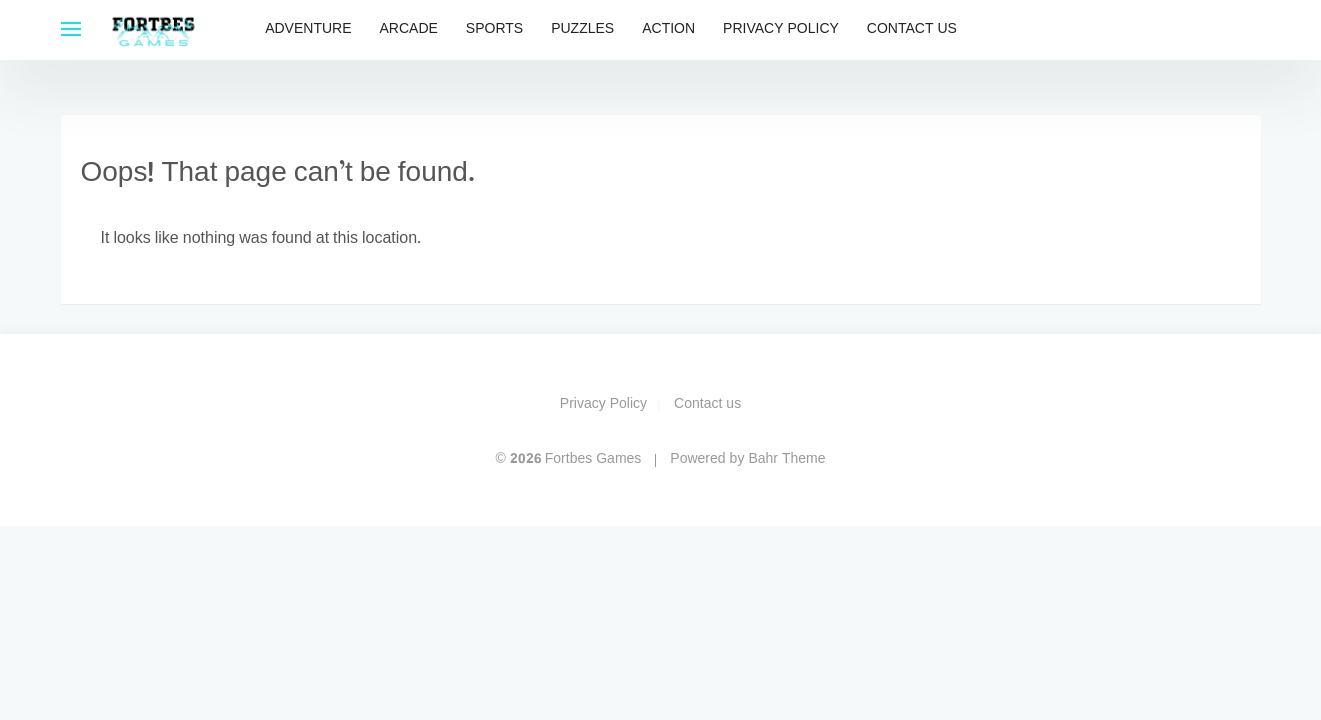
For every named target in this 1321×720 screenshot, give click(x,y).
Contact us (912, 29)
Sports (494, 29)
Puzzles (582, 29)
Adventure (308, 29)
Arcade (409, 29)
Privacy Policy (781, 29)
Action (668, 29)
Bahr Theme (786, 459)
